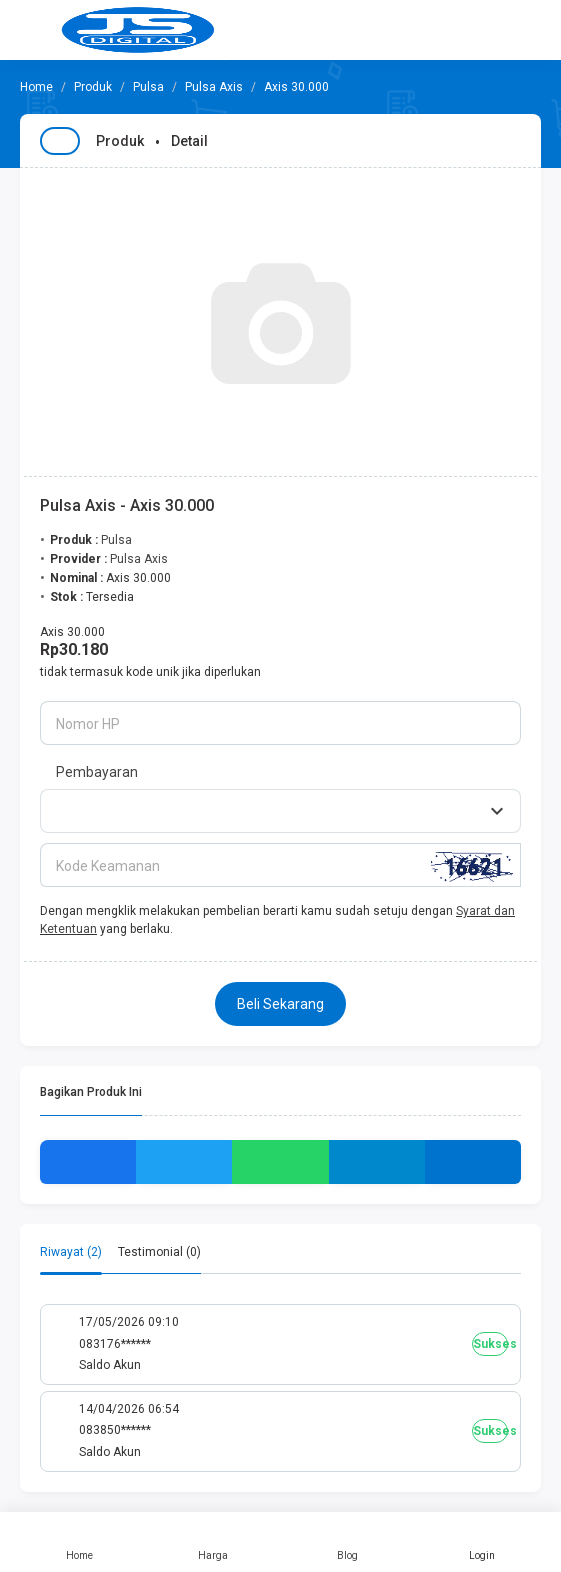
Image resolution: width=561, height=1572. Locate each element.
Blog (348, 1542)
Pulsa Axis (214, 87)
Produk (93, 87)
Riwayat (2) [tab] (71, 1252)
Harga (213, 1542)
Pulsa (148, 87)
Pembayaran (97, 772)
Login (482, 1542)
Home (79, 1542)
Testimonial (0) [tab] (159, 1252)
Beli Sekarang (280, 1004)
